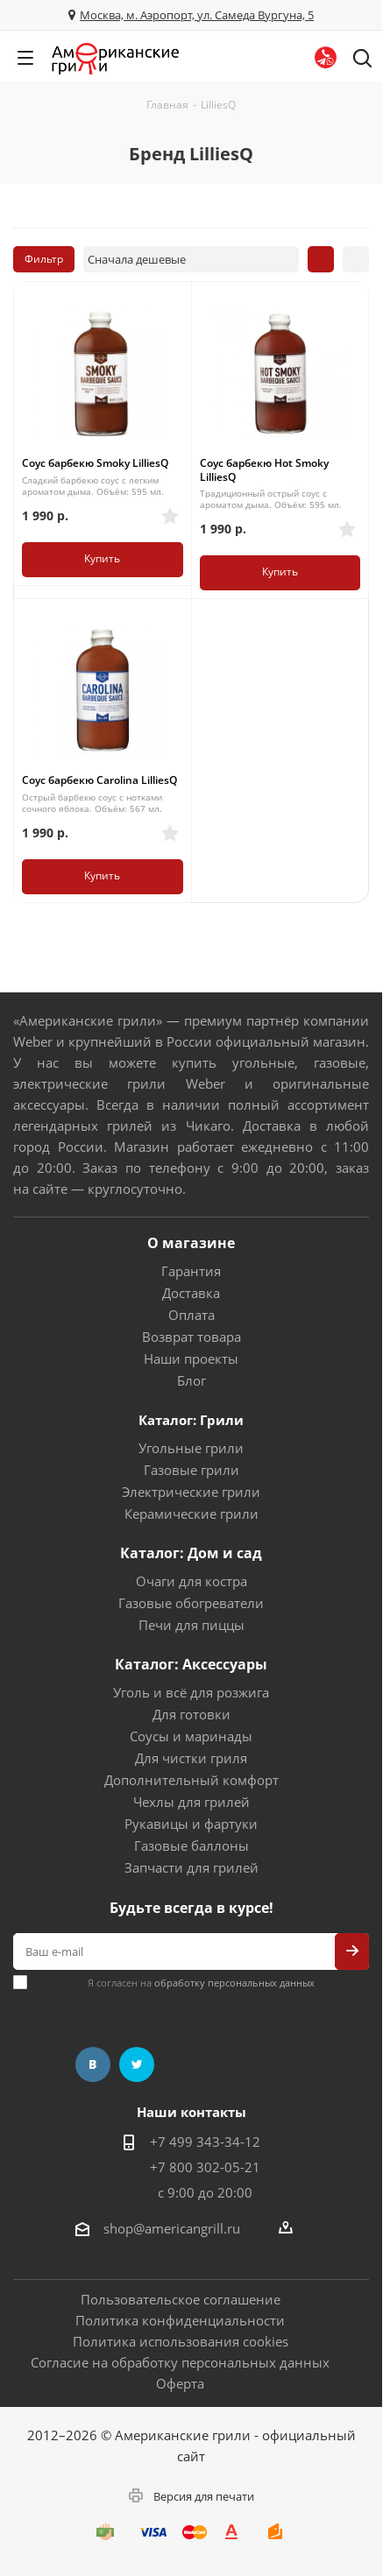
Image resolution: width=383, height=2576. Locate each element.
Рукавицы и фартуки (191, 1823)
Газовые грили (191, 1470)
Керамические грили (191, 1513)
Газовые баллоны (191, 1845)
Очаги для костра (191, 1581)
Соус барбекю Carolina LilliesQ (99, 780)
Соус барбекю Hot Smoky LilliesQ (264, 469)
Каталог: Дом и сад (191, 1553)
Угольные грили (191, 1448)
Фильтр (44, 258)
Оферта (180, 2383)
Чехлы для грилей (191, 1801)
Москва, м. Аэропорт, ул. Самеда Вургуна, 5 (197, 15)
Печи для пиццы (191, 1625)
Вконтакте (92, 2064)
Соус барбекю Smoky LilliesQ (95, 462)
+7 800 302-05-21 (205, 2167)
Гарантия (191, 1271)
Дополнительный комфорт (191, 1780)
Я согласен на (201, 1982)
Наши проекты (191, 1358)
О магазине (191, 1243)
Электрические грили (191, 1491)
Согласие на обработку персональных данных (180, 2362)
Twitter (136, 2064)
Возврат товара (191, 1336)
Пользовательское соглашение (180, 2299)
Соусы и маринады (191, 1736)
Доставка (191, 1293)
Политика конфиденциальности (180, 2320)
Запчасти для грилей (191, 1867)
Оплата (191, 1314)
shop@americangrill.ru (171, 2228)
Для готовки (191, 1714)
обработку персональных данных (234, 1982)
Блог (191, 1380)
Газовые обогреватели (191, 1603)
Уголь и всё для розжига (191, 1692)
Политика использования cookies (180, 2341)
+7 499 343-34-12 (205, 2141)
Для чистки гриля (191, 1758)
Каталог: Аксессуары (191, 1664)
